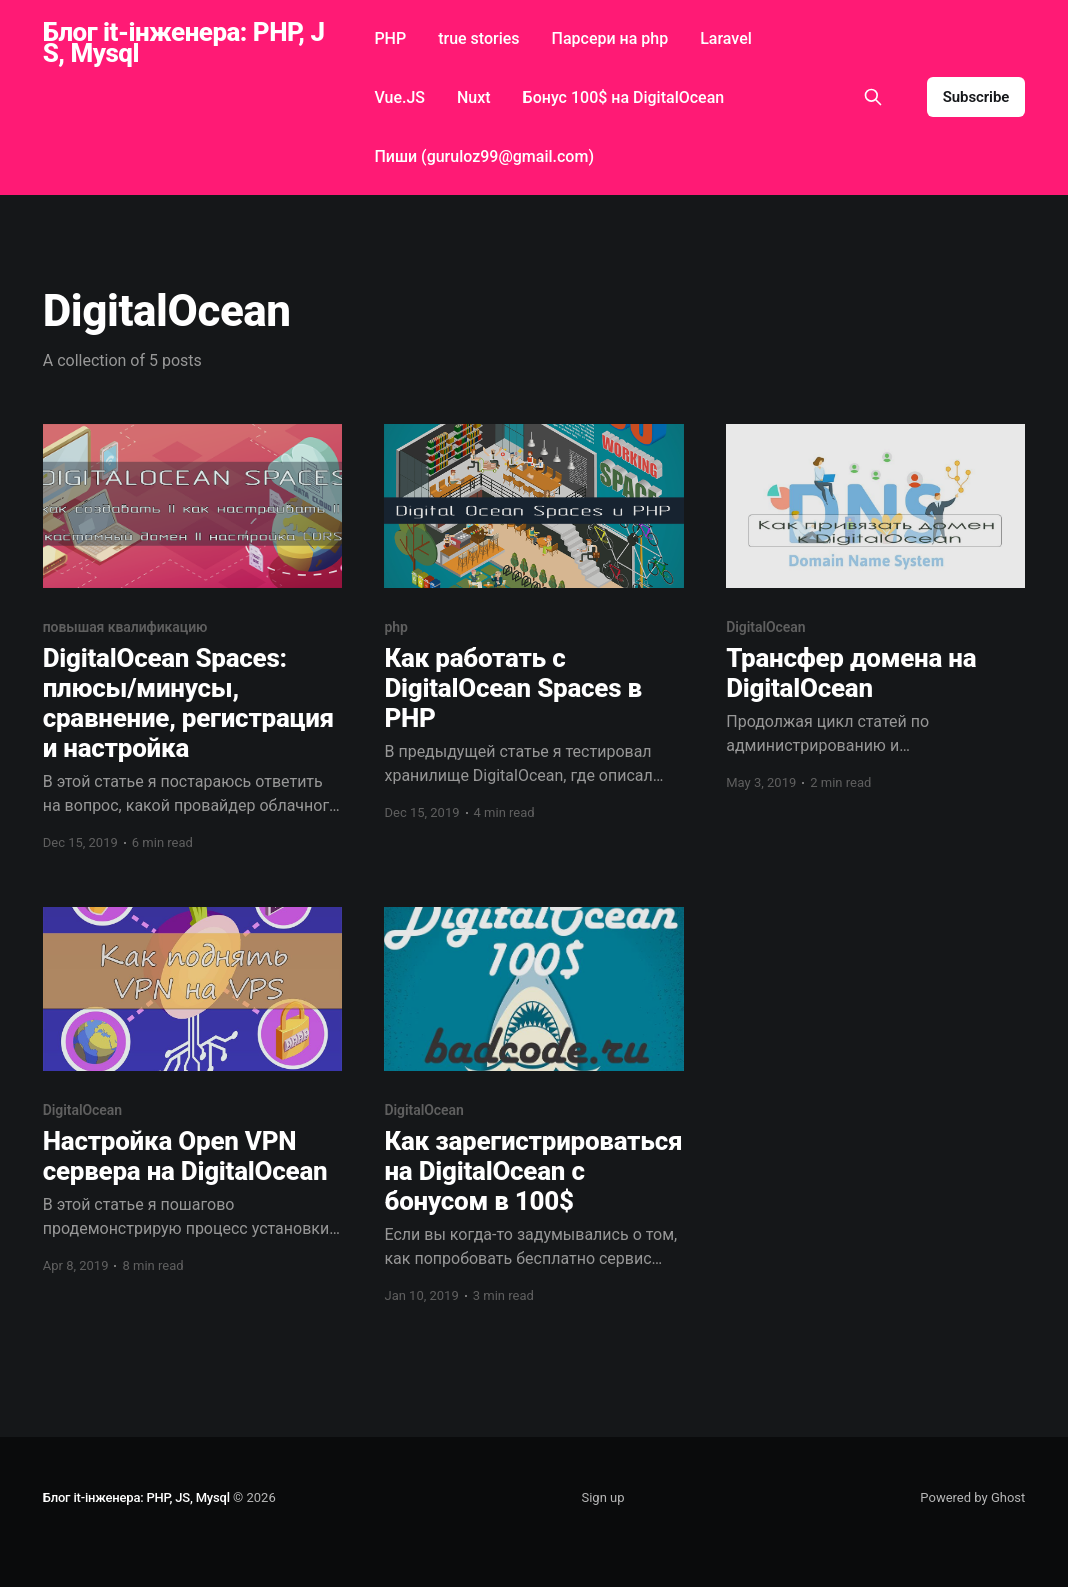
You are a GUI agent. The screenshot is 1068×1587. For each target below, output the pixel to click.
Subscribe (976, 97)
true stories (478, 38)
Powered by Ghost (972, 1497)
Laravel (726, 38)
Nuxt (474, 97)
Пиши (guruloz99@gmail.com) (484, 156)
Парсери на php (610, 38)
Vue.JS (399, 97)
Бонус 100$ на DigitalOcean (624, 97)
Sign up (602, 1497)
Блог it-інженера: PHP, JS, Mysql (184, 43)
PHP (390, 38)
